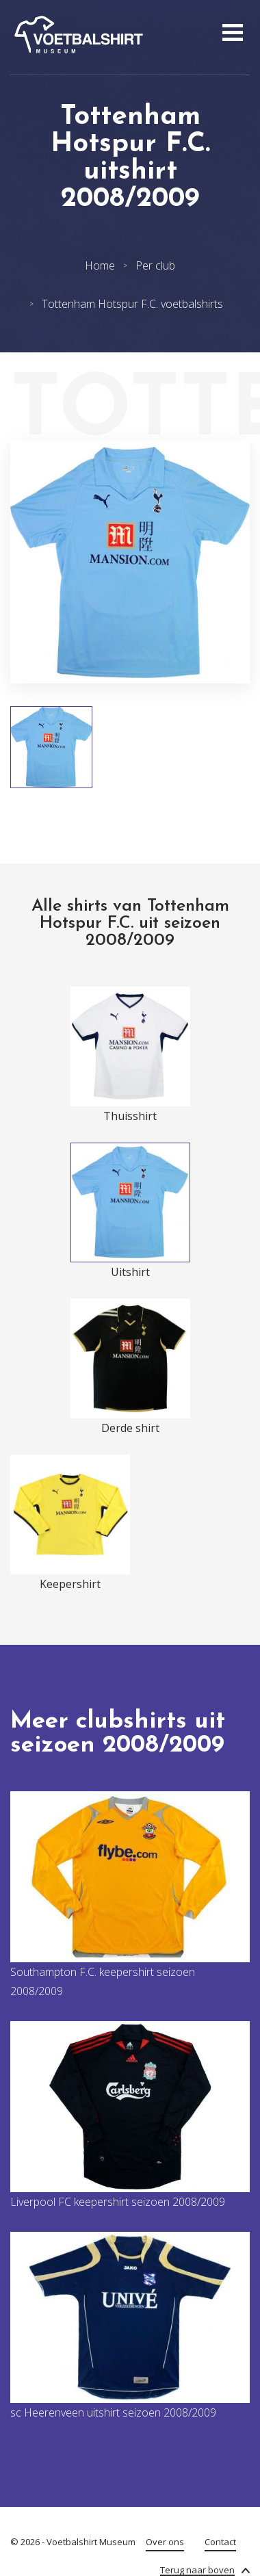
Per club (155, 265)
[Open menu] (230, 34)
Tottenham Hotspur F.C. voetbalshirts (132, 303)
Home (100, 265)
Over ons (165, 2542)
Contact (220, 2542)
